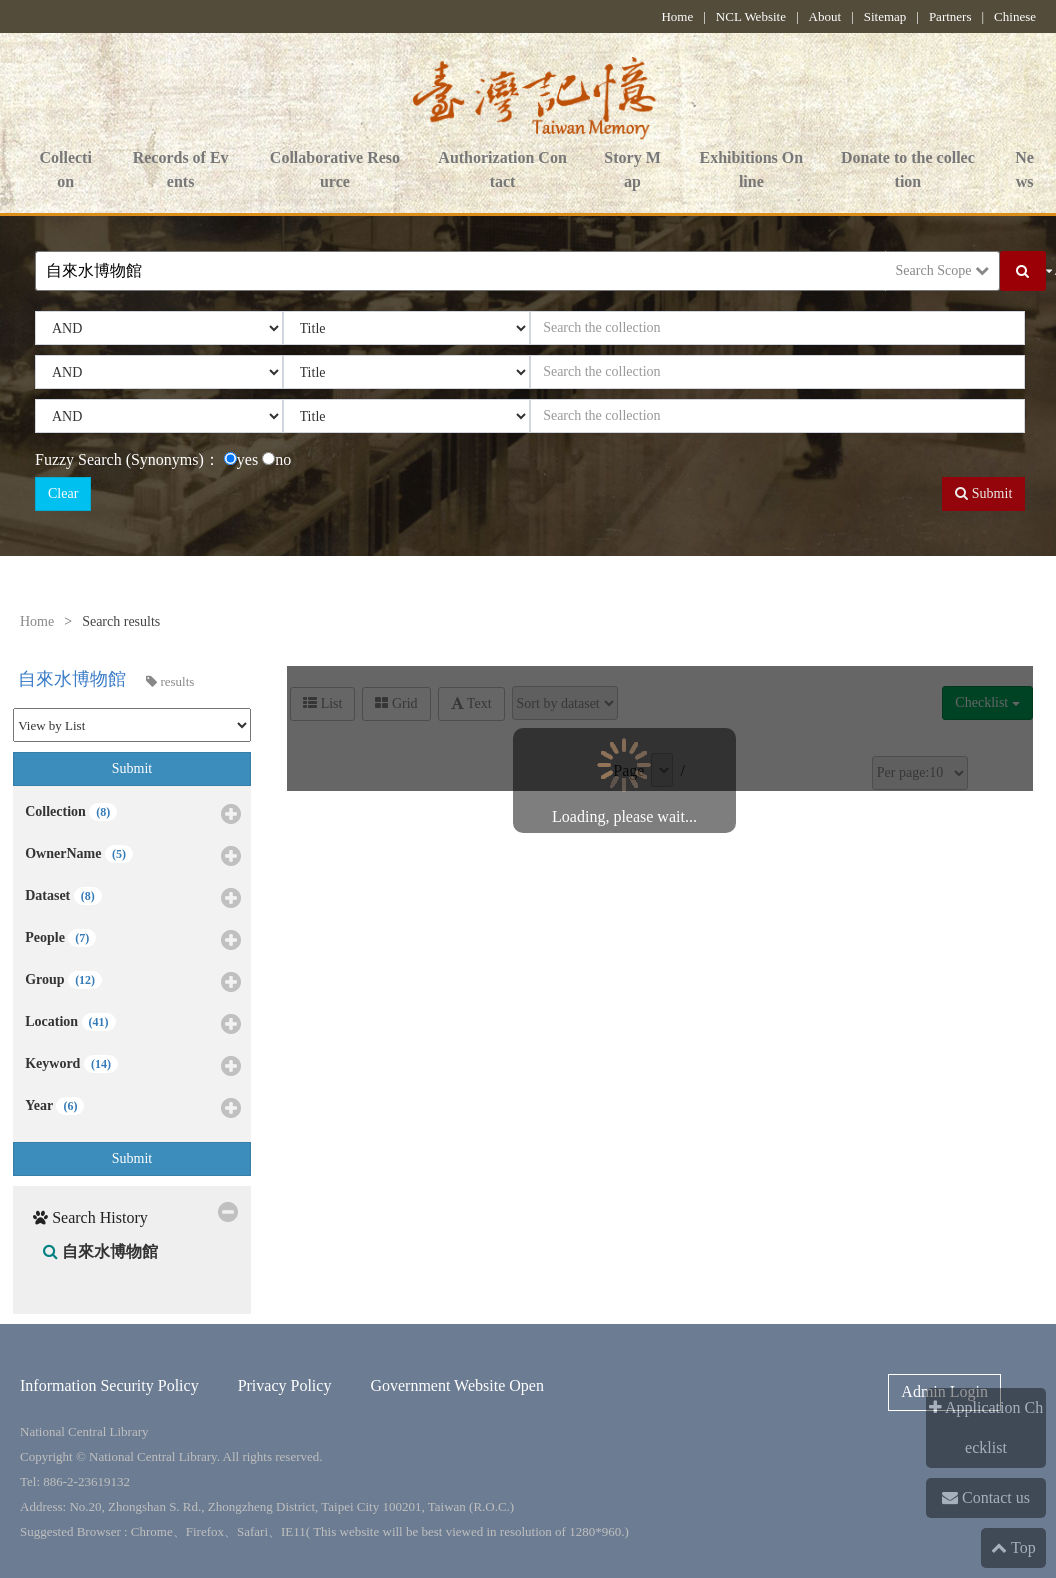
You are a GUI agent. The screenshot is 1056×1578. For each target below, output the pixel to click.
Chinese (1015, 16)
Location (133, 1025)
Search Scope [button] (942, 270)
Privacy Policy (285, 1385)
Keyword (133, 1067)
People (133, 941)
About (825, 16)
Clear (63, 493)
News (1024, 171)
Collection (65, 171)
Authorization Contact (502, 171)
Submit (983, 493)
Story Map (632, 171)
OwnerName (133, 857)
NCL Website (751, 16)
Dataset (133, 899)
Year (133, 1109)
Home (677, 16)
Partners (950, 16)
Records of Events (181, 171)
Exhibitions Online (752, 171)
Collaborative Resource (335, 171)
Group (133, 983)
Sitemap (885, 16)
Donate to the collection (908, 171)
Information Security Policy (109, 1385)
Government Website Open (456, 1385)
